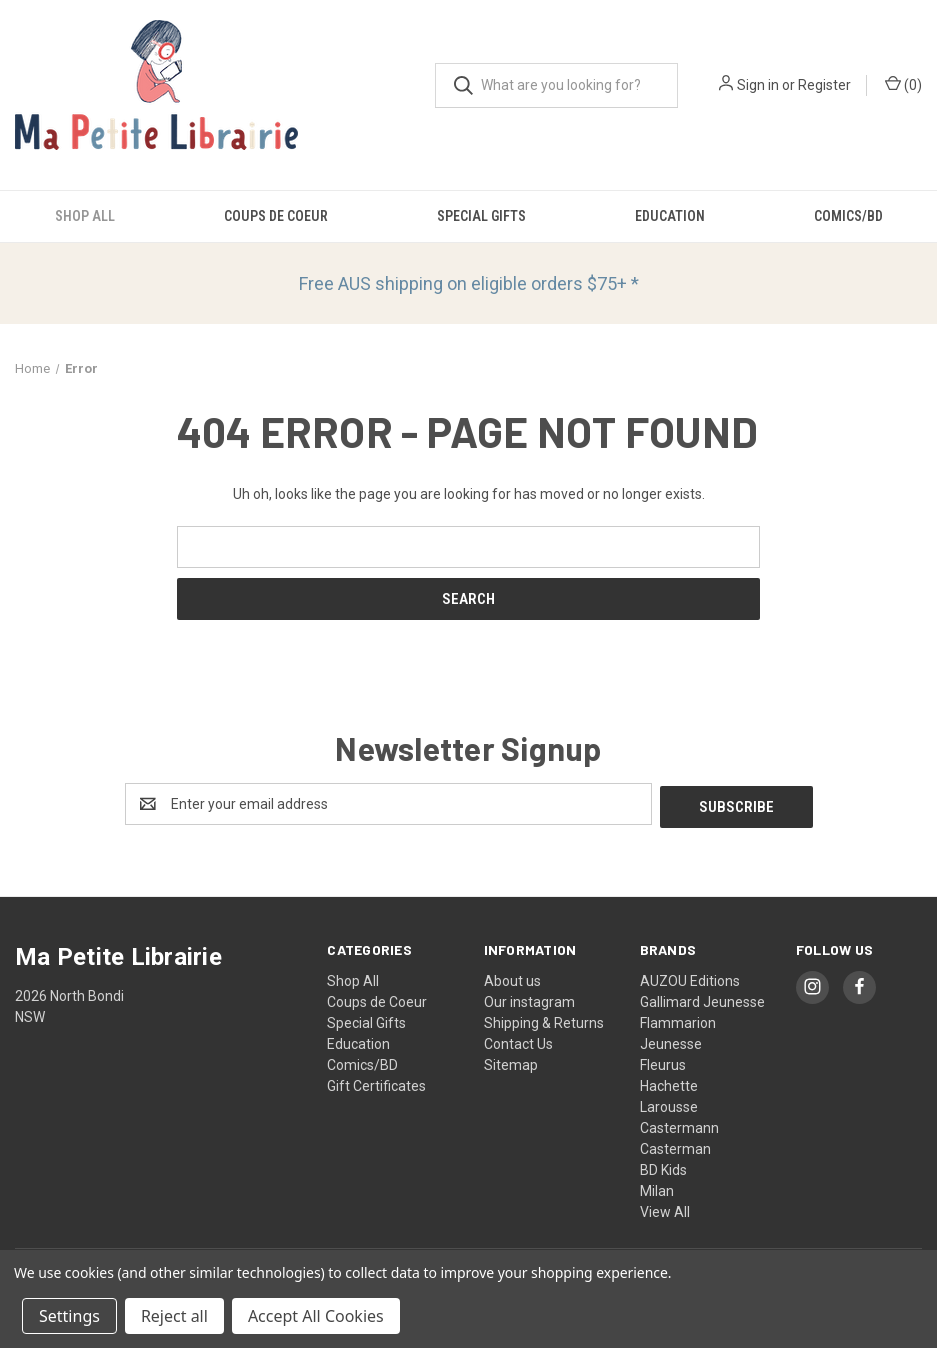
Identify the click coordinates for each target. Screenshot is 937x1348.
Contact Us (518, 1041)
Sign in (758, 85)
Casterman (675, 1146)
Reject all (174, 1316)
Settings (69, 1316)
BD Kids (663, 1167)
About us (512, 978)
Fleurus (663, 1062)
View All (665, 1209)
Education (670, 216)
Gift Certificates (376, 1083)
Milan (657, 1188)
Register (824, 85)
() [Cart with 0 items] (903, 84)
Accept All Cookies (316, 1316)
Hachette (669, 1083)
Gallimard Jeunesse (702, 999)
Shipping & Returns (544, 1020)
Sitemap (511, 1062)
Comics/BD (848, 216)
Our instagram (529, 999)
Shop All (85, 216)
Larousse (669, 1104)
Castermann (679, 1125)
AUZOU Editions (690, 978)
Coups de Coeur (276, 216)
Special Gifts (481, 216)
